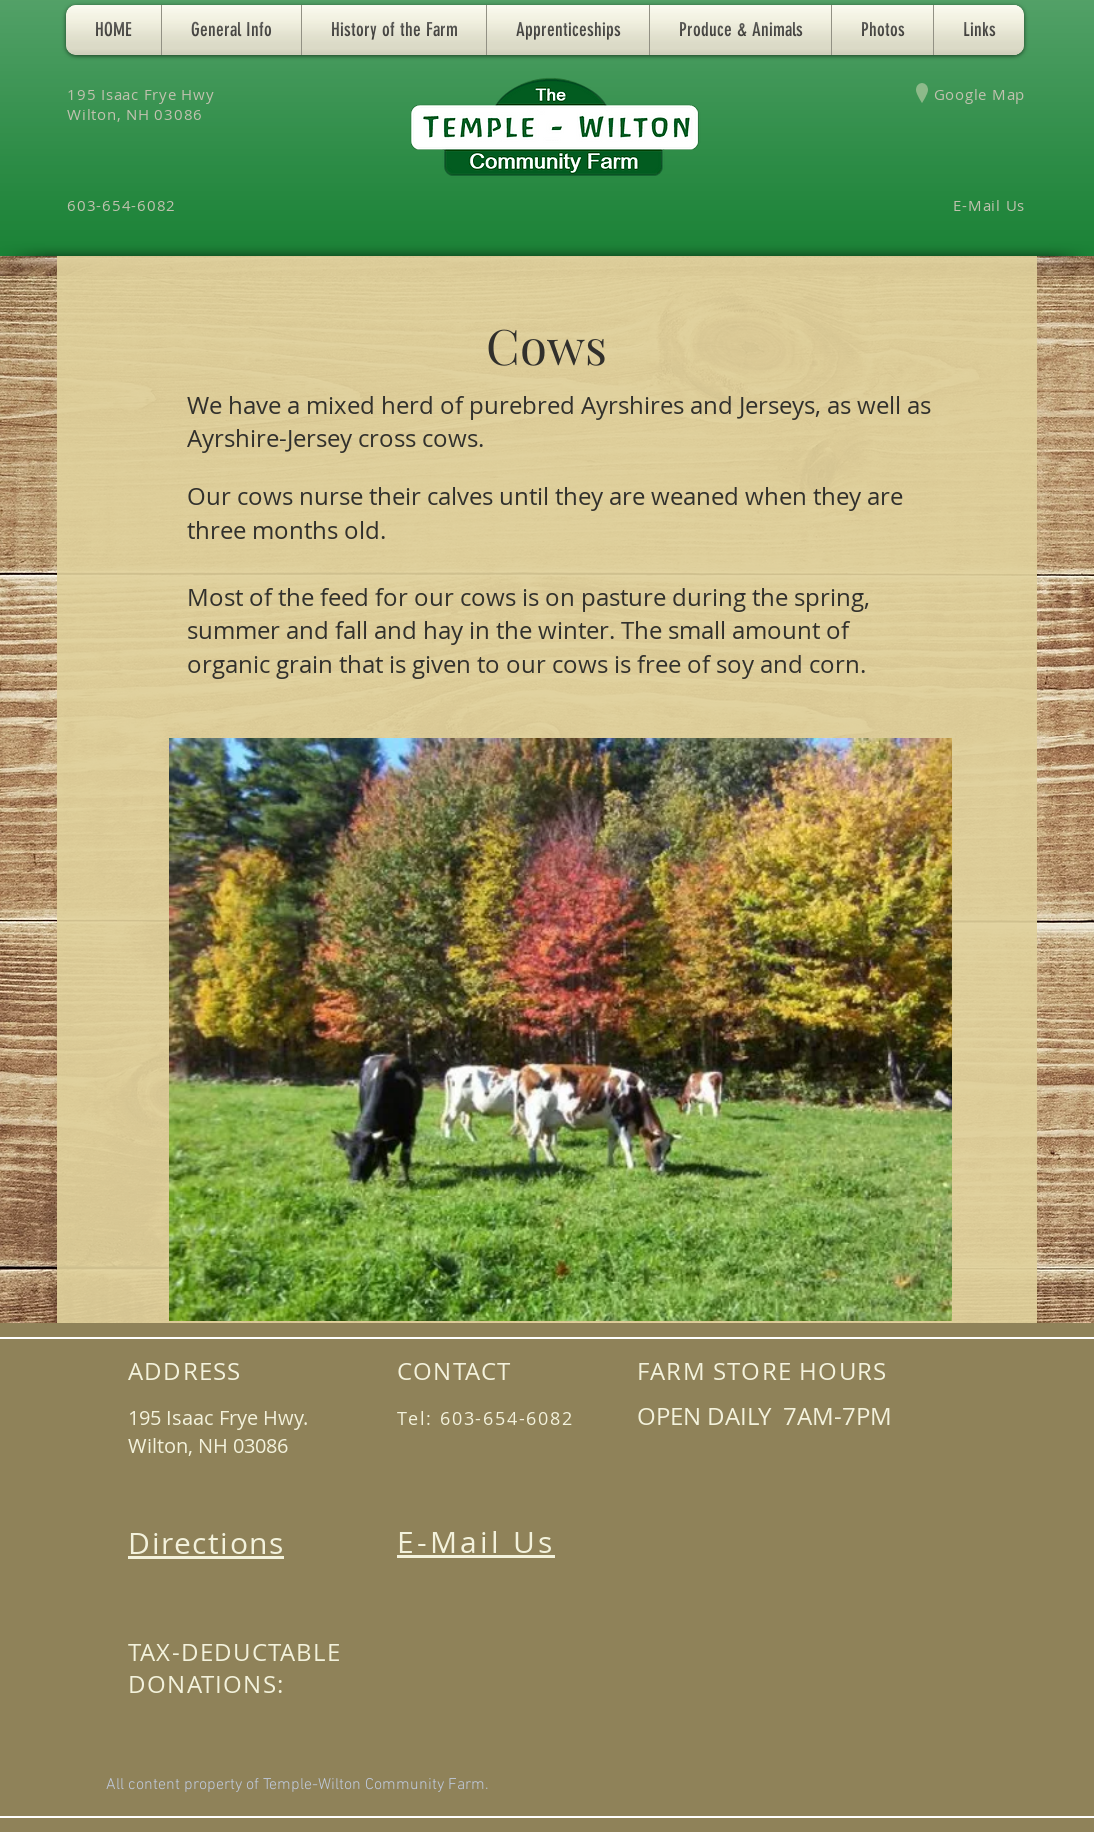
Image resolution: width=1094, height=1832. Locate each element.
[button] (231, 30)
